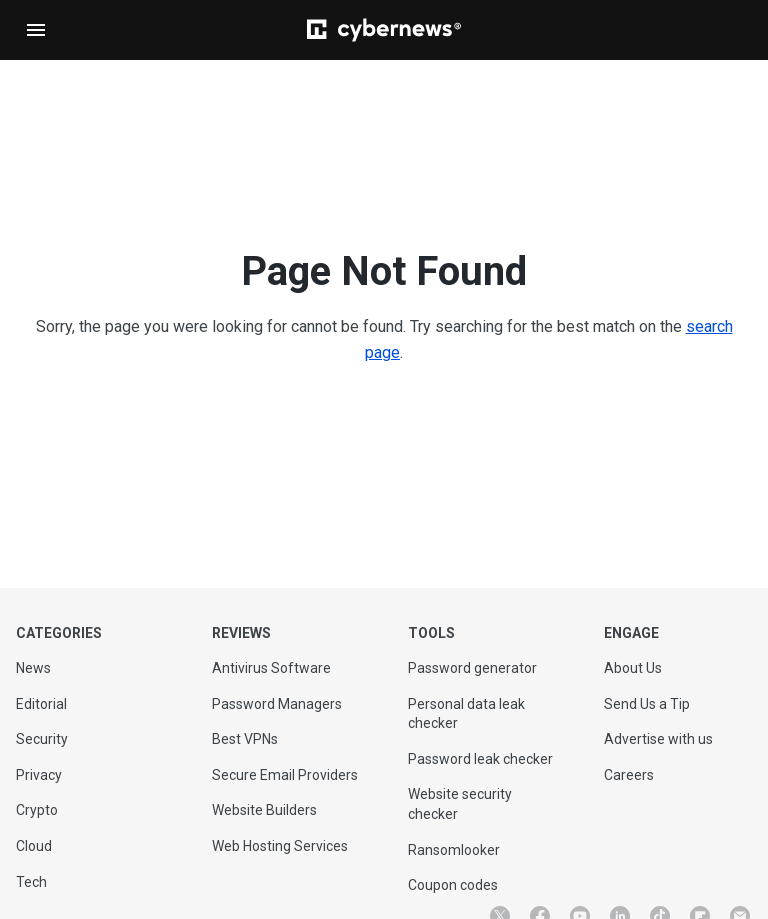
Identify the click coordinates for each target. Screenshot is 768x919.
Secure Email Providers (285, 775)
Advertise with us (658, 739)
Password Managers (277, 704)
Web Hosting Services (280, 846)
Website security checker (460, 804)
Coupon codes (453, 885)
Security (42, 739)
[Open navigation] (36, 30)
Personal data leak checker (466, 714)
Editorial (41, 704)
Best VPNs (245, 739)
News (33, 668)
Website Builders (264, 810)
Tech (31, 882)
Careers (629, 775)
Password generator (472, 668)
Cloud (34, 846)
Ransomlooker (454, 850)
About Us (633, 668)
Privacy (39, 775)
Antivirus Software (271, 668)
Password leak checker (480, 759)
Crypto (37, 810)
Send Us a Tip (647, 704)
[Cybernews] (384, 30)
